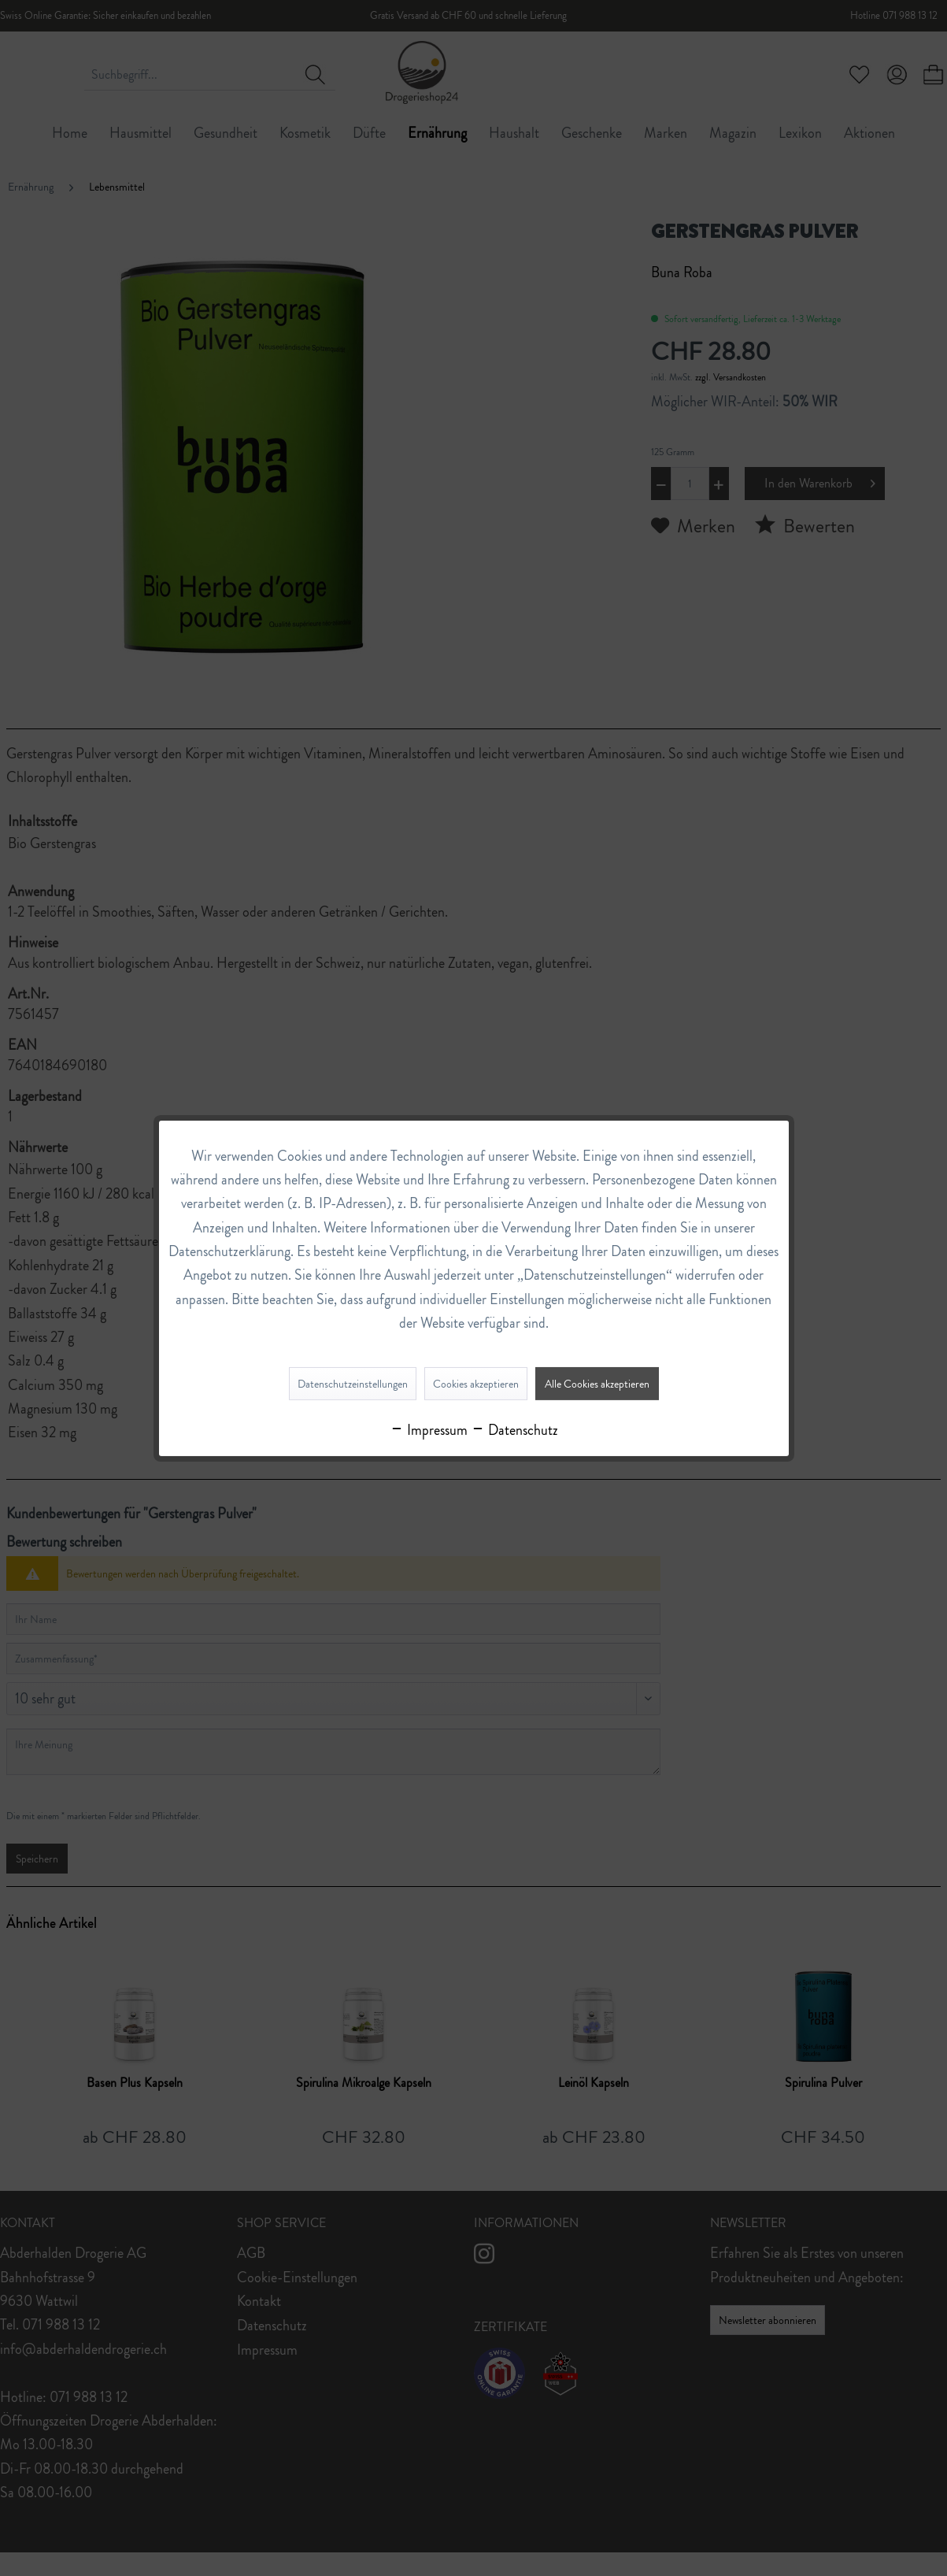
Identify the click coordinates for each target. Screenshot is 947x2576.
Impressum (429, 1430)
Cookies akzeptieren (476, 1384)
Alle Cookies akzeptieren (597, 1384)
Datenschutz (514, 1430)
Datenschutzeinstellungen (353, 1384)
